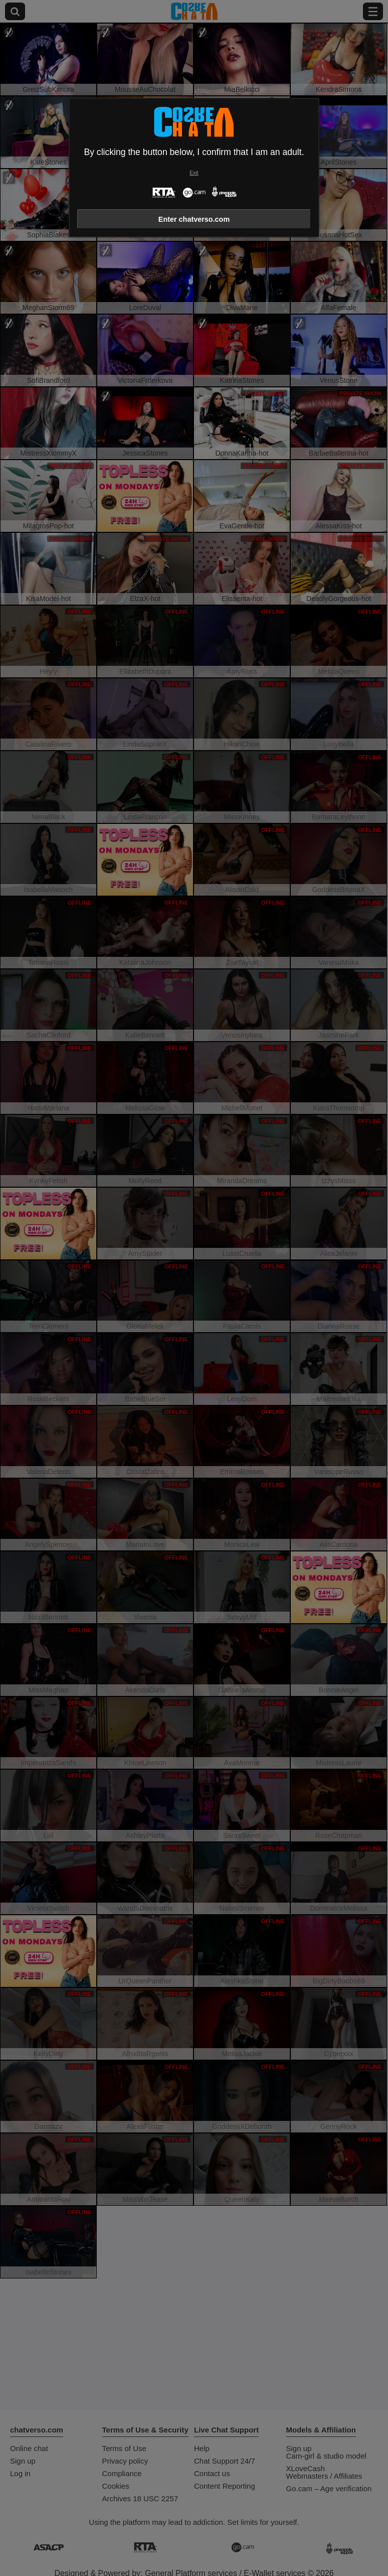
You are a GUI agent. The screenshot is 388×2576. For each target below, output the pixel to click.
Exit (193, 173)
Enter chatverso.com (194, 219)
